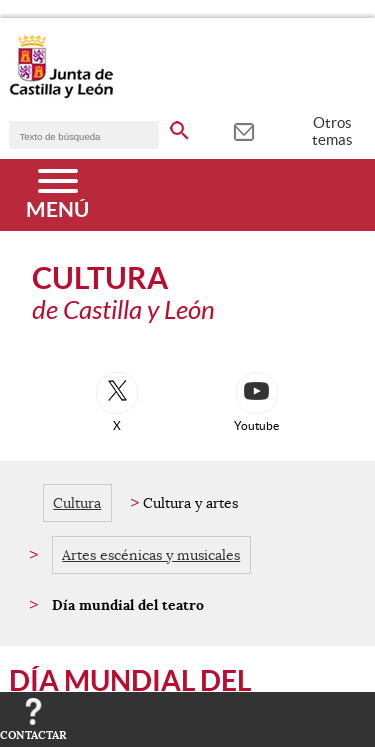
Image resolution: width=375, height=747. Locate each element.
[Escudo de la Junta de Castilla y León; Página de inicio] (61, 94)
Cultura (77, 503)
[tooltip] (243, 130)
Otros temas (332, 131)
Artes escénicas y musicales (151, 555)
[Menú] (57, 195)
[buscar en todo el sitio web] (179, 127)
